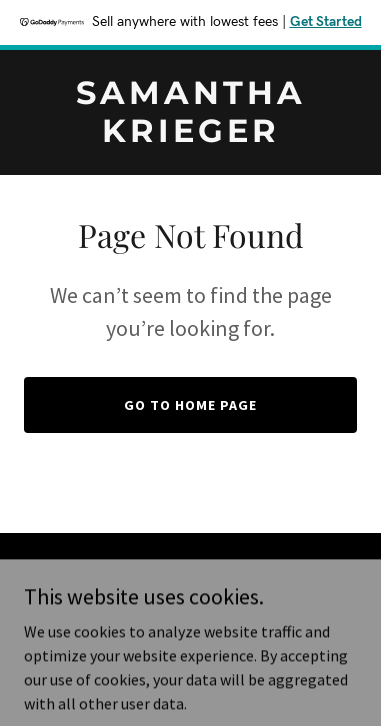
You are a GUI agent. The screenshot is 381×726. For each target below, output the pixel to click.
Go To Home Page (190, 405)
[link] (190, 136)
